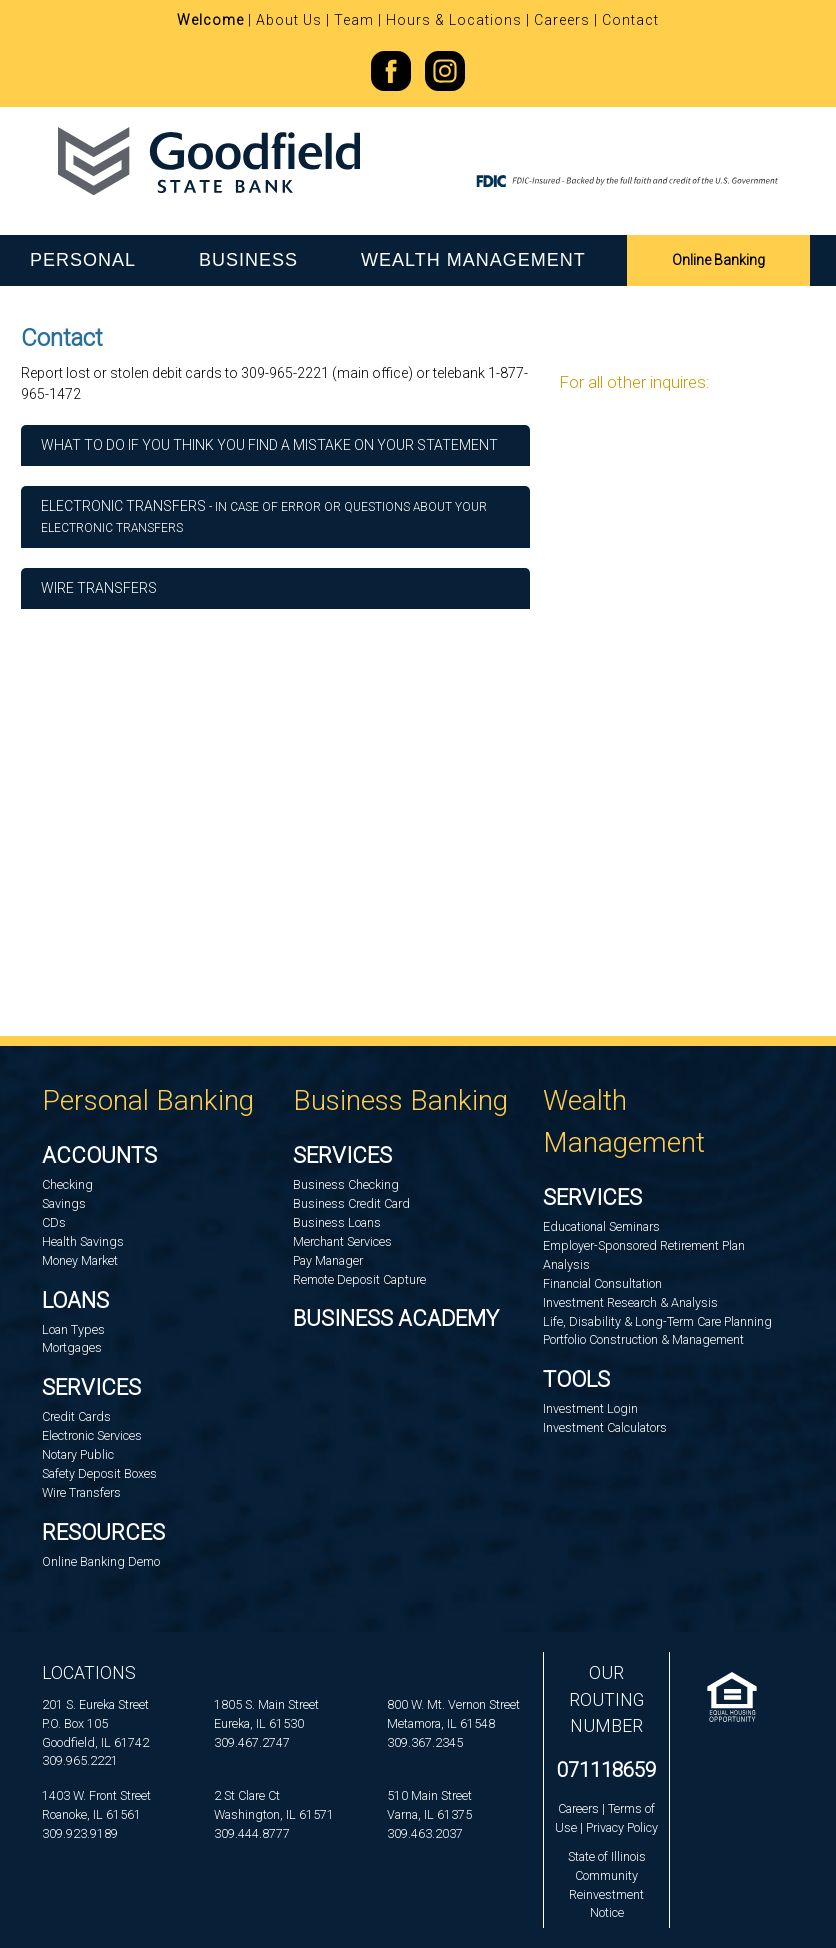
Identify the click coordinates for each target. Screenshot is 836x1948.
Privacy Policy (622, 1827)
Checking (67, 1184)
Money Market (80, 1260)
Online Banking (718, 260)
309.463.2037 (425, 1833)
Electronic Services (92, 1435)
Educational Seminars (601, 1226)
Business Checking (346, 1184)
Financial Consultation (602, 1283)
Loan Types (73, 1329)
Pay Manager (328, 1260)
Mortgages (72, 1347)
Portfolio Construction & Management (643, 1339)
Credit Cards (76, 1416)
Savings (64, 1203)
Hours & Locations (454, 20)
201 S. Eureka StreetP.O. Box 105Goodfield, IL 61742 (95, 1723)
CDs (54, 1222)
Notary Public (78, 1454)
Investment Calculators (605, 1427)
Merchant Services (342, 1241)
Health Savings (83, 1241)
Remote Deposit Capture (359, 1279)
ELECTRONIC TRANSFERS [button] (264, 516)
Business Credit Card (351, 1203)
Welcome (210, 20)
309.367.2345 (425, 1742)
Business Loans (337, 1222)
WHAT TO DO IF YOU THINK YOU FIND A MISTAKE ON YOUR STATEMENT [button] (269, 445)
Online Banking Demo (101, 1561)
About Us (289, 20)
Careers (562, 20)
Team (354, 20)
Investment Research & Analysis (630, 1302)
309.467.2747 (252, 1742)
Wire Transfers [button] (99, 588)
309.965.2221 (80, 1760)
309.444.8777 (252, 1833)
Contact (630, 20)
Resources (103, 1532)
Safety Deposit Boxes (99, 1473)
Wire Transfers (81, 1492)
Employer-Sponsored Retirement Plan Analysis (644, 1255)
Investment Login (590, 1408)
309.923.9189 (80, 1833)
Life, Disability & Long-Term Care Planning (657, 1321)
